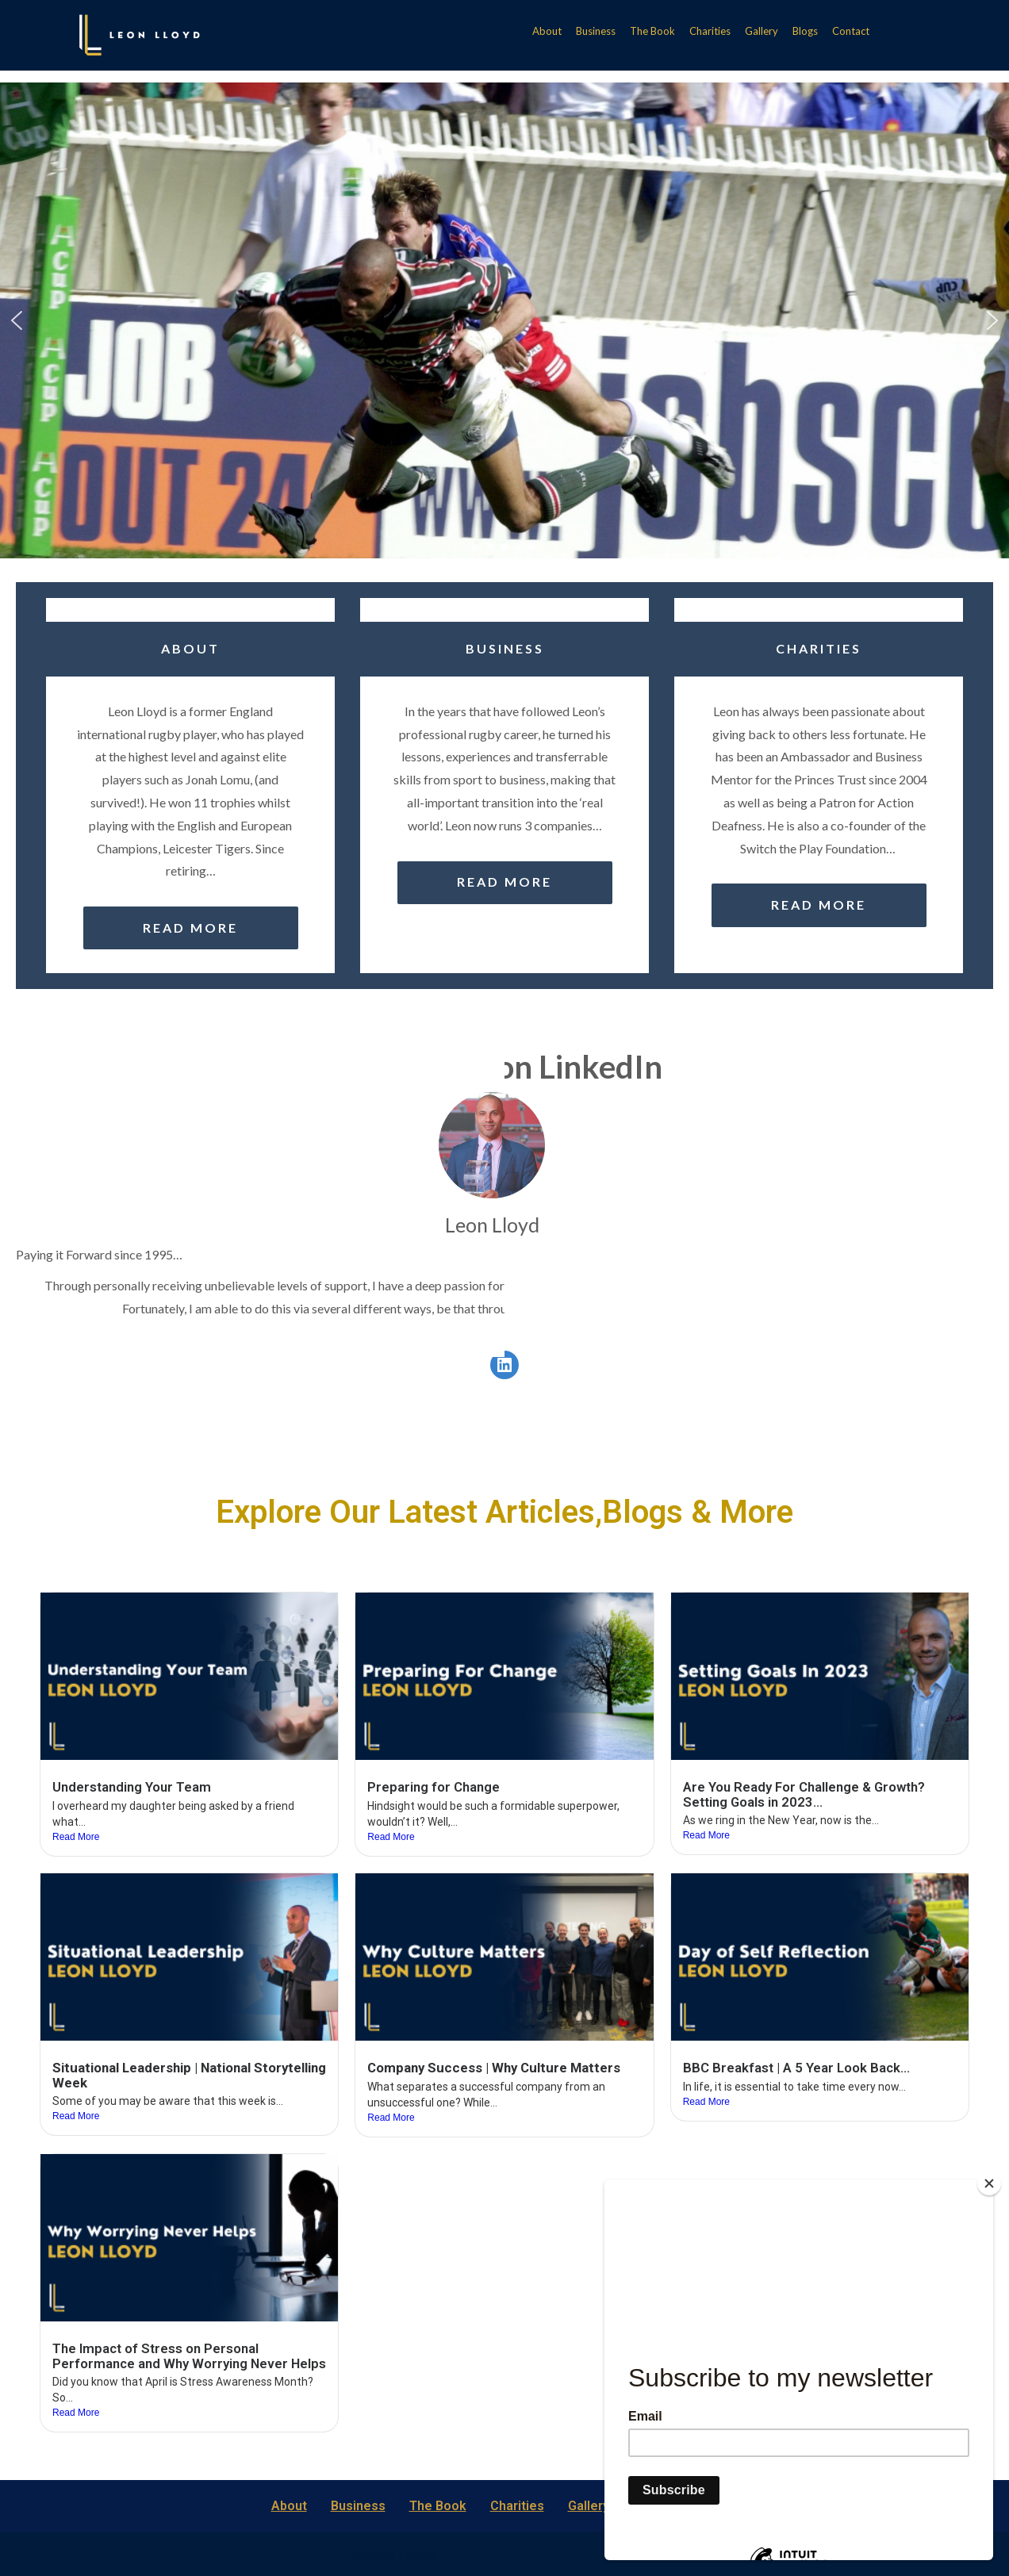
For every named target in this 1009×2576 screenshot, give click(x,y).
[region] (504, 320)
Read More (75, 1836)
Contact (850, 31)
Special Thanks (396, 2553)
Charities (710, 31)
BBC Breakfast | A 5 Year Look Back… (796, 2068)
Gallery (761, 31)
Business (596, 31)
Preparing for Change (433, 1787)
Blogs (805, 31)
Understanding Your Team (131, 1787)
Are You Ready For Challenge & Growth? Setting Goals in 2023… (804, 1794)
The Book (652, 31)
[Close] (989, 2183)
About (547, 31)
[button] (16, 320)
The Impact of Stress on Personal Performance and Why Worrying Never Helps (189, 2355)
